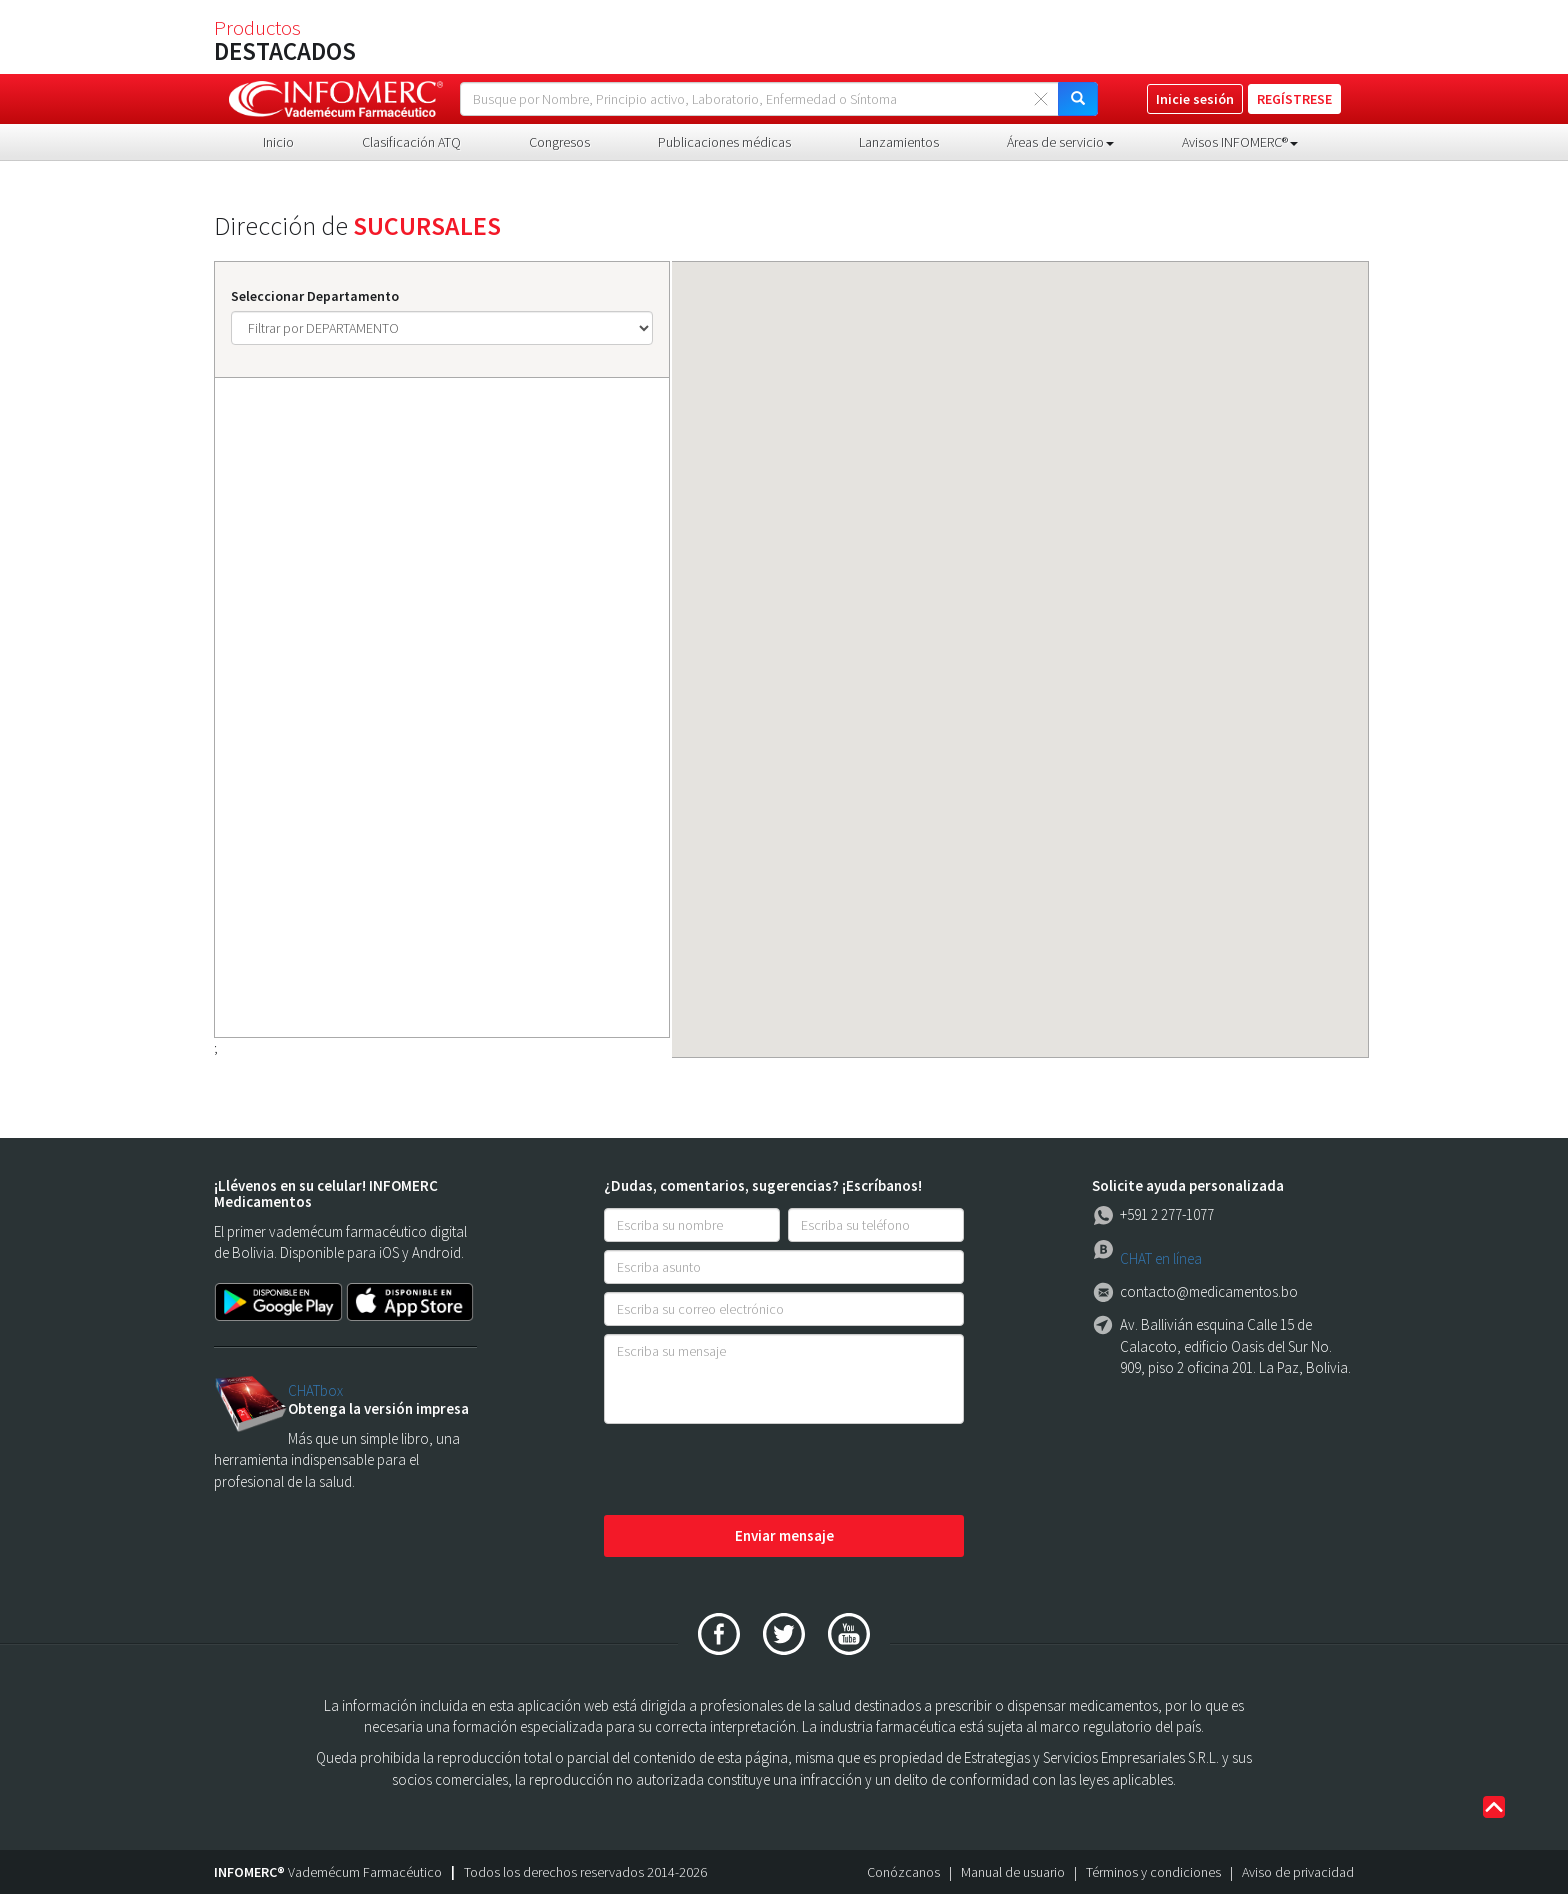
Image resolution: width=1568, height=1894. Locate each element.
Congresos (559, 142)
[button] (1184, 844)
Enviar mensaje (784, 1535)
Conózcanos (903, 1872)
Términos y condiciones (1153, 1872)
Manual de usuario (1013, 1872)
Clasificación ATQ (411, 142)
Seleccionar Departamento (315, 296)
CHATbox (315, 1390)
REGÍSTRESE (1294, 99)
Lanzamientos (899, 142)
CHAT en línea (1161, 1258)
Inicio (278, 142)
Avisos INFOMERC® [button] (1240, 142)
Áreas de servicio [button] (1060, 142)
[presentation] (756, 1471)
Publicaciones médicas (724, 142)
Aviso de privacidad (1298, 1872)
